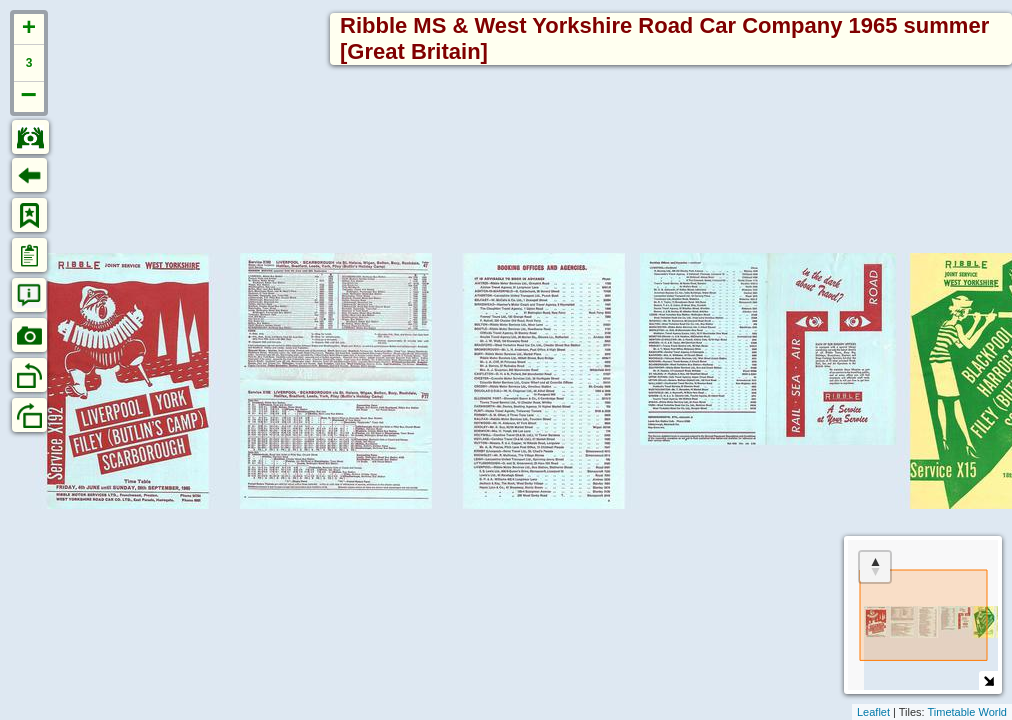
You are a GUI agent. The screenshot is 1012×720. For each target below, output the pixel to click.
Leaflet (873, 712)
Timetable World (967, 712)
